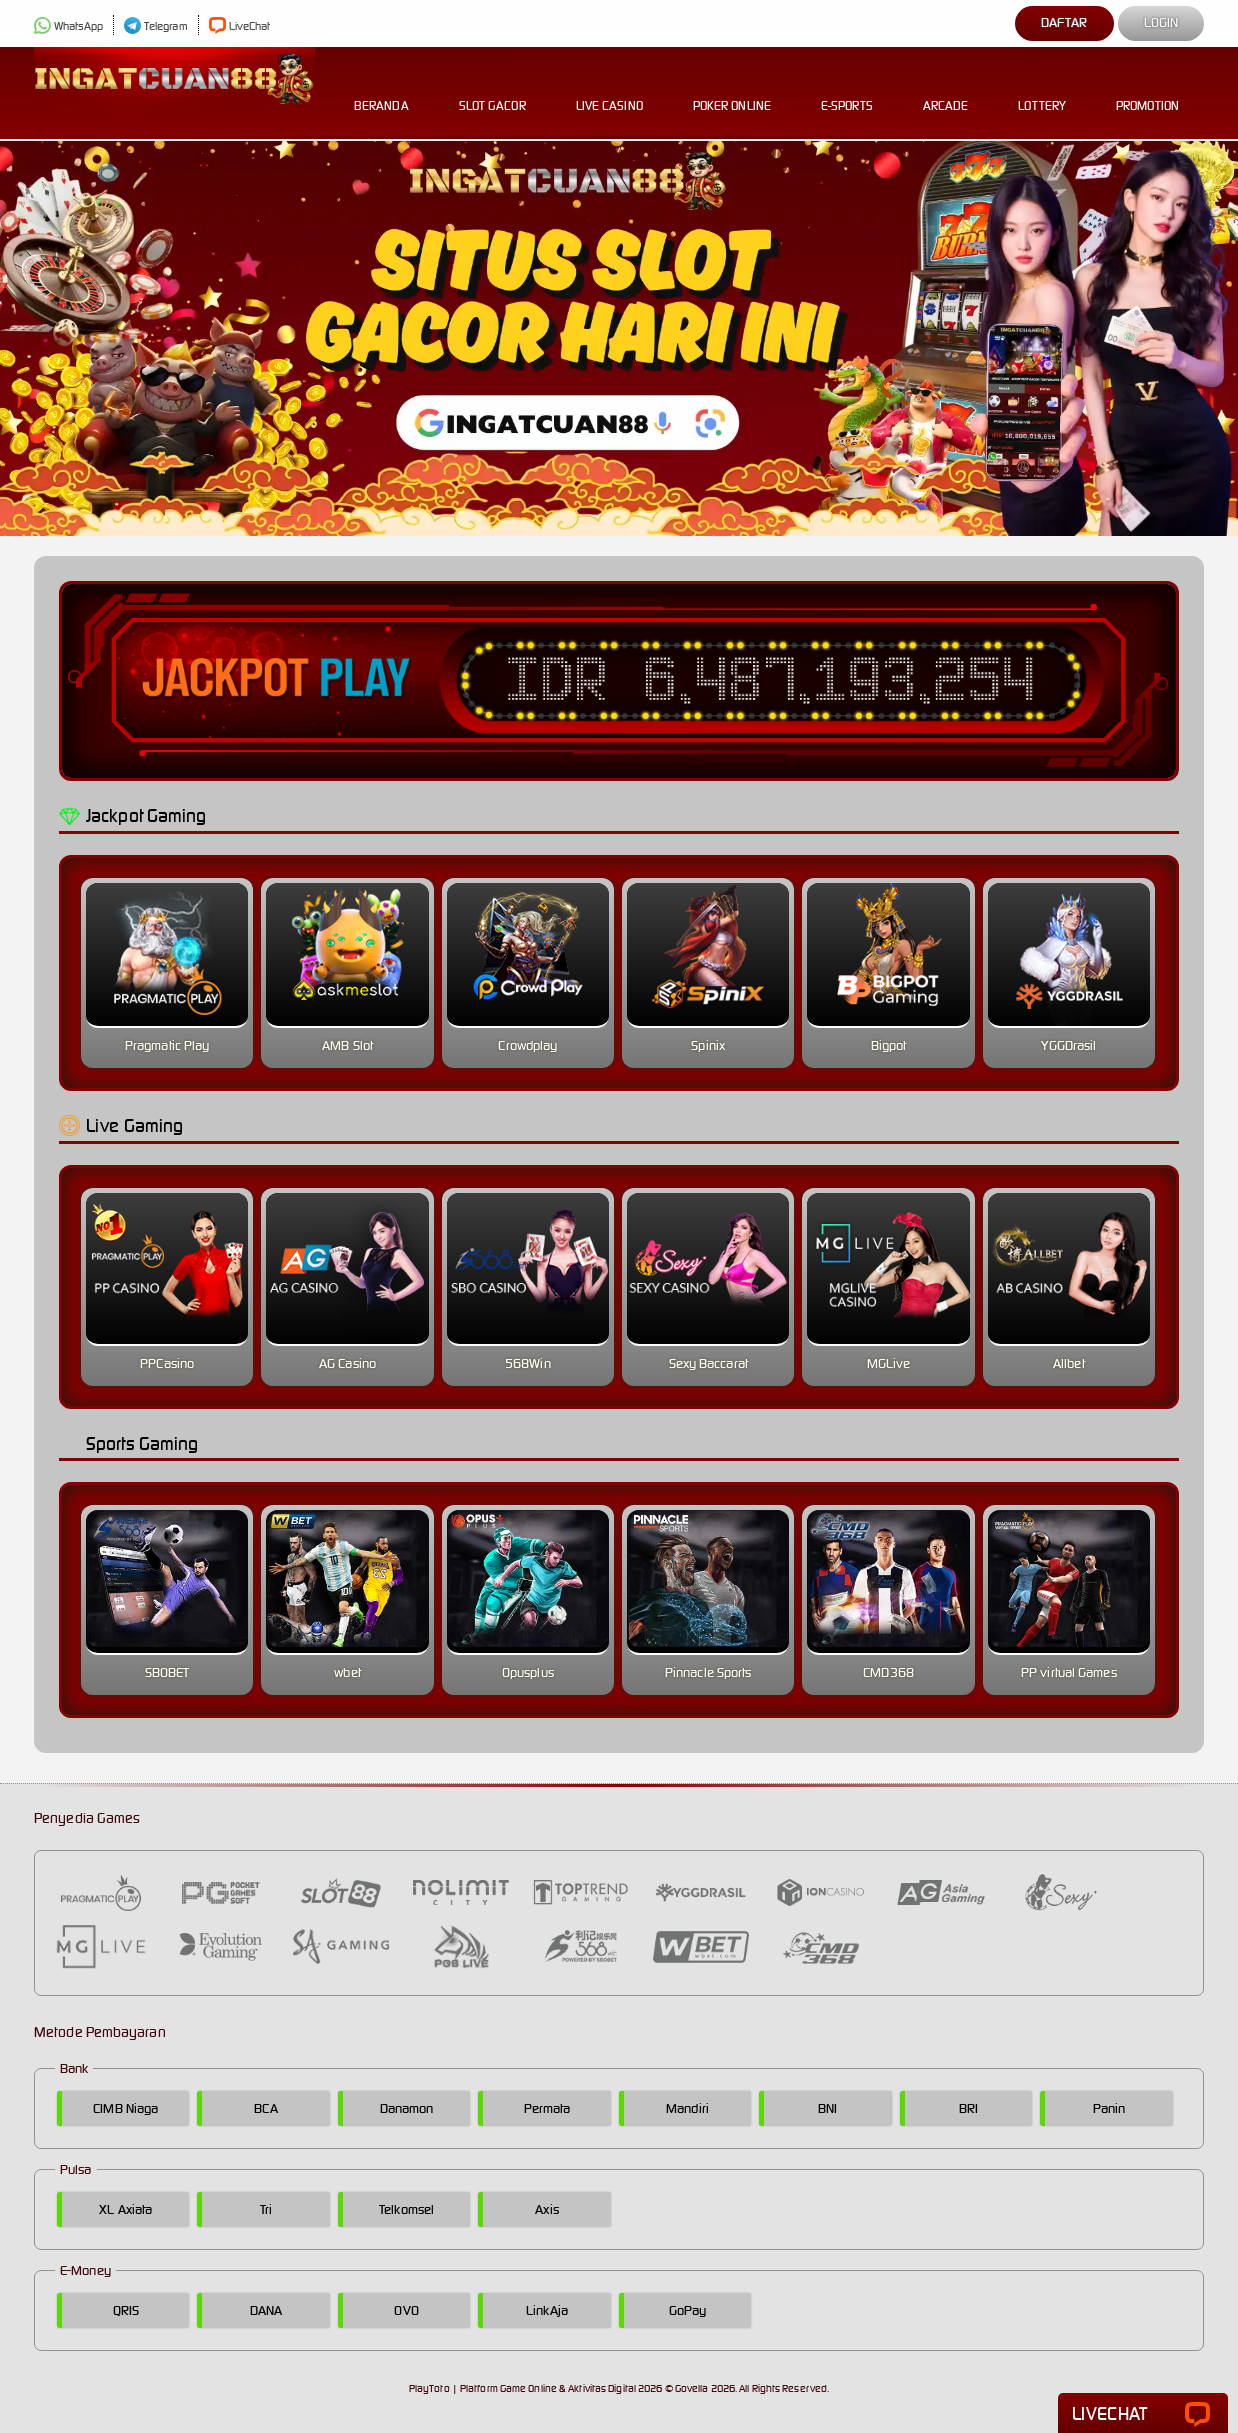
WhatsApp (68, 26)
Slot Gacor (492, 90)
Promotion (1147, 90)
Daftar (1064, 22)
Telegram (156, 26)
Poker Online (732, 90)
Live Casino (609, 90)
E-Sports (847, 90)
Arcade (946, 90)
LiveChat (240, 26)
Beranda (381, 90)
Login (1161, 22)
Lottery (1042, 90)
